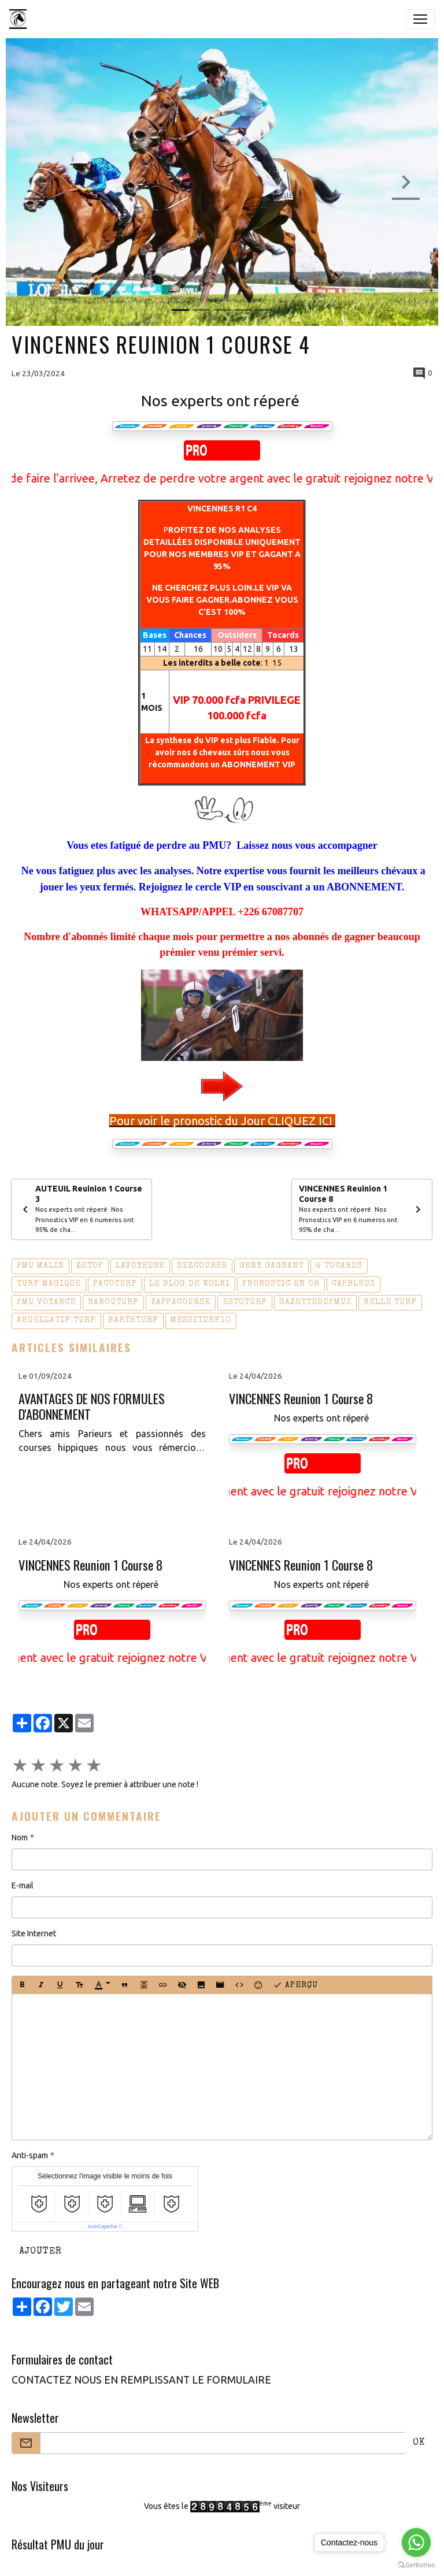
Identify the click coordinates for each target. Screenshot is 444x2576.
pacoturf (115, 1284)
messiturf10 (201, 1320)
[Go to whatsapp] (416, 2542)
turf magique (49, 1284)
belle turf (390, 1302)
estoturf (245, 1302)
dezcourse (202, 1266)
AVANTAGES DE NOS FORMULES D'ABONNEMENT (91, 1406)
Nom (20, 1837)
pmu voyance (46, 1302)
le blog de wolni (189, 1284)
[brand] (20, 19)
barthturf (133, 1320)
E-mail (23, 1885)
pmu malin (40, 1266)
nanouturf (113, 1302)
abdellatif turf (56, 1320)
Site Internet (34, 1933)
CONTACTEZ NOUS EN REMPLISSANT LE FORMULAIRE (141, 2379)
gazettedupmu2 (315, 1302)
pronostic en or (281, 1284)
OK (419, 2443)
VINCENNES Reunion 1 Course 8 (301, 1398)
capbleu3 (353, 1284)
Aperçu (295, 1985)
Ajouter (40, 2251)
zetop (89, 1266)
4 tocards (339, 1266)
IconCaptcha (102, 2226)
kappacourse (180, 1302)
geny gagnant (271, 1266)
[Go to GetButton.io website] (416, 2564)
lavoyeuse (140, 1266)
